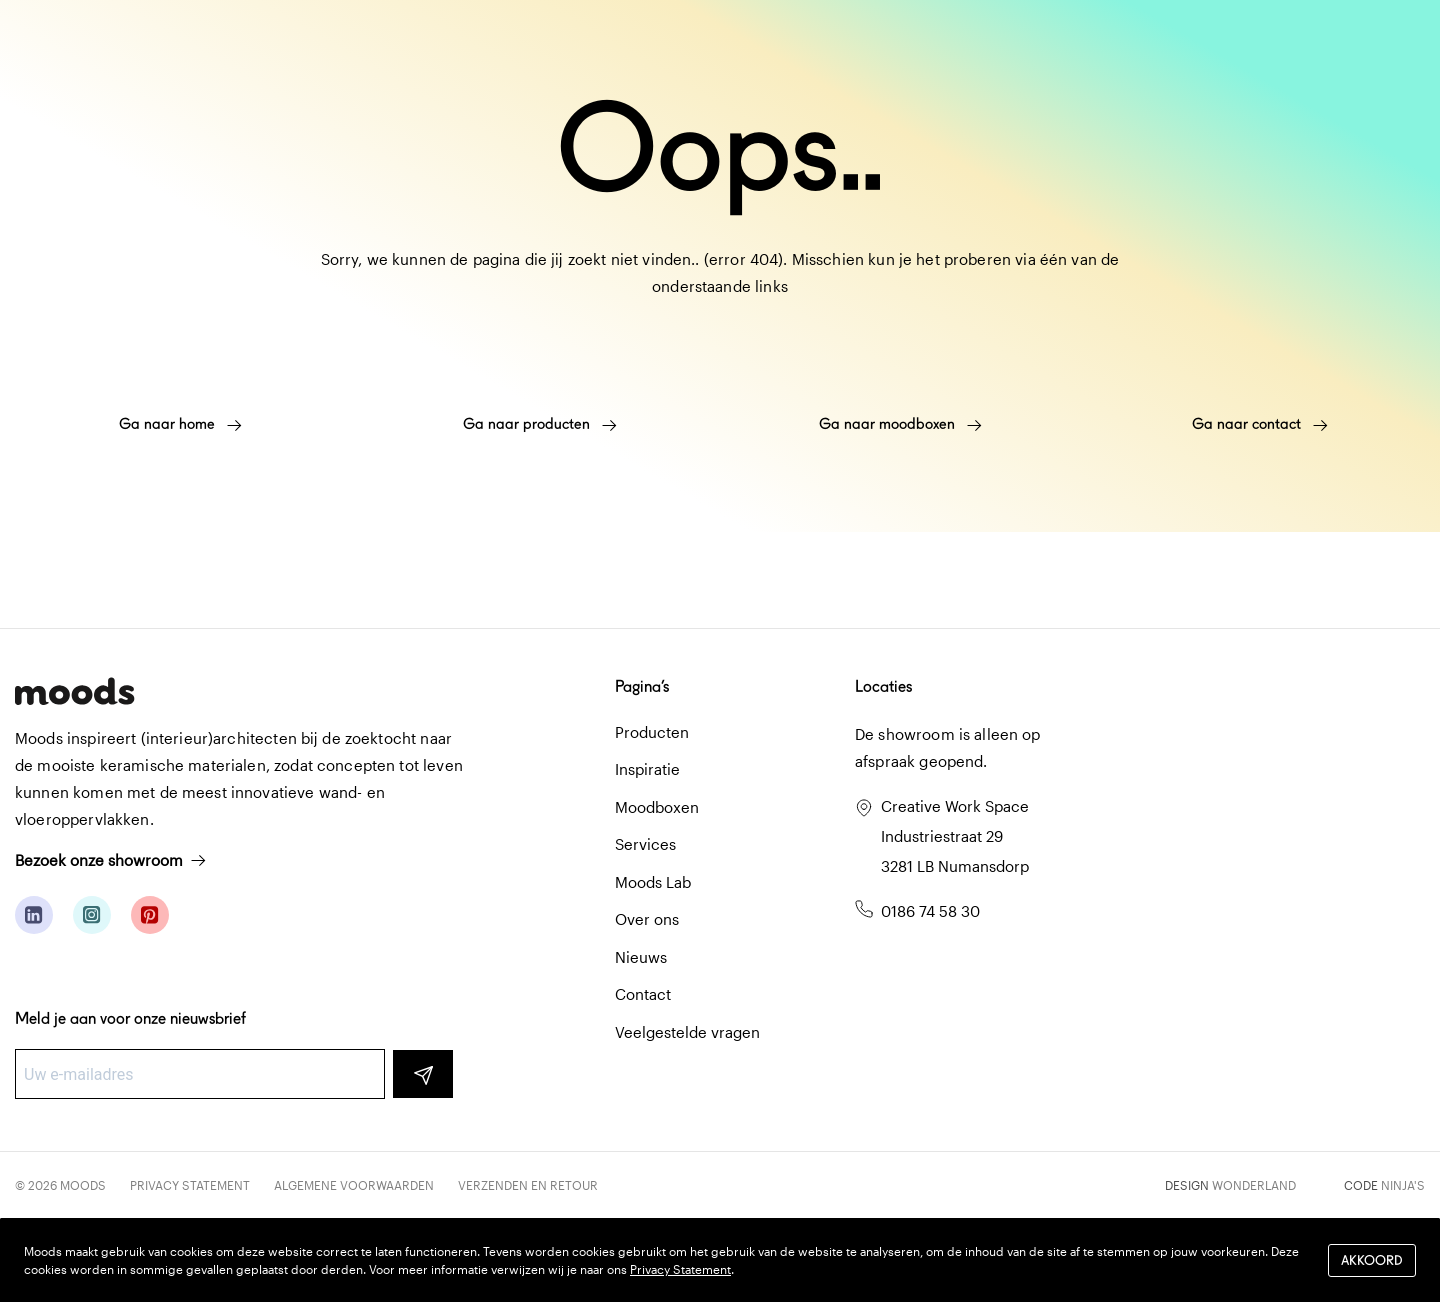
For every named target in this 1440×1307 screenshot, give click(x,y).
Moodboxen (657, 807)
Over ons (647, 919)
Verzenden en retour (528, 1185)
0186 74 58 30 (930, 911)
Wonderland (1254, 1185)
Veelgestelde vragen (687, 1032)
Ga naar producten (540, 424)
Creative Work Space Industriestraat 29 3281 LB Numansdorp (955, 836)
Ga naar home (180, 424)
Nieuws (641, 957)
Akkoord (1372, 1260)
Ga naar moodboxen (900, 424)
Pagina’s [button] (642, 686)
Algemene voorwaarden (354, 1185)
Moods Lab (653, 882)
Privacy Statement (190, 1185)
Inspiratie (647, 769)
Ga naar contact (1260, 424)
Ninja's (1403, 1185)
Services (645, 844)
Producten (652, 732)
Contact (643, 994)
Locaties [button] (883, 686)
